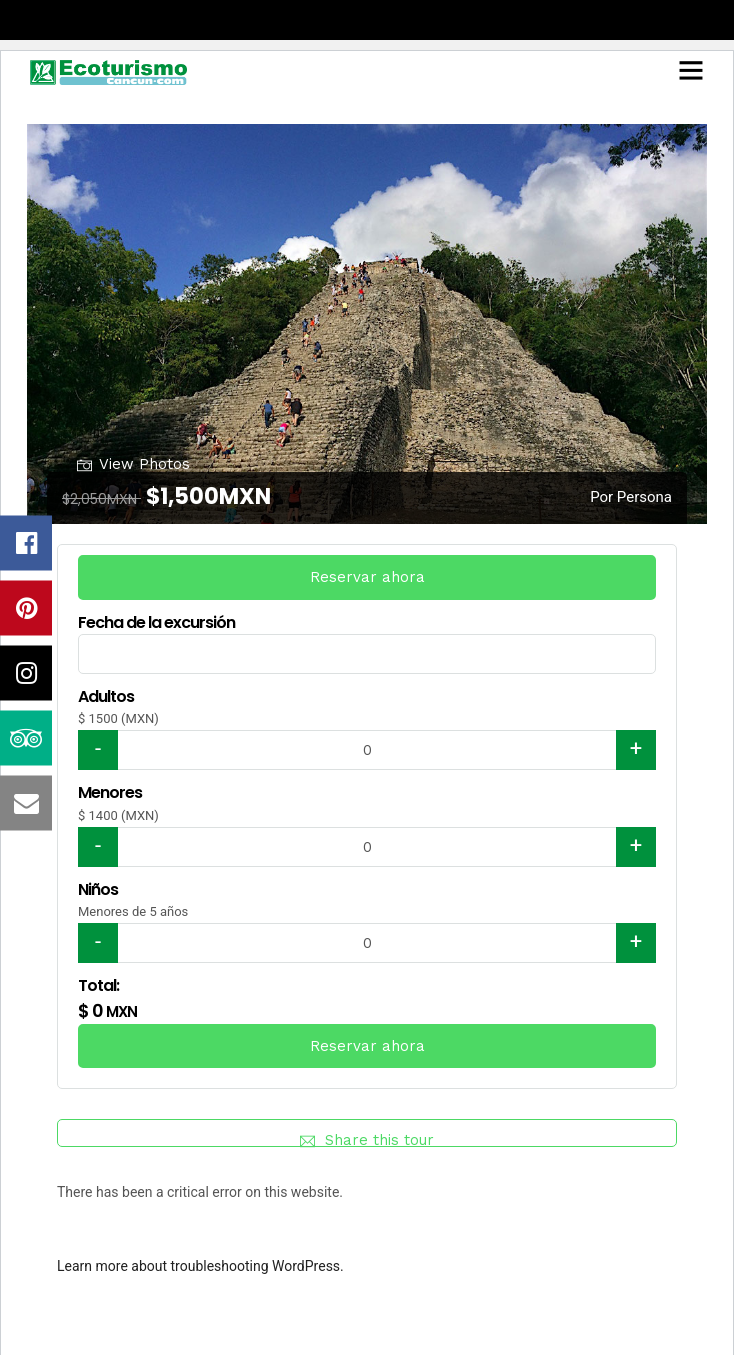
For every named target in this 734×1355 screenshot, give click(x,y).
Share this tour (367, 1139)
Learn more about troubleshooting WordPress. (200, 1266)
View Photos (133, 463)
